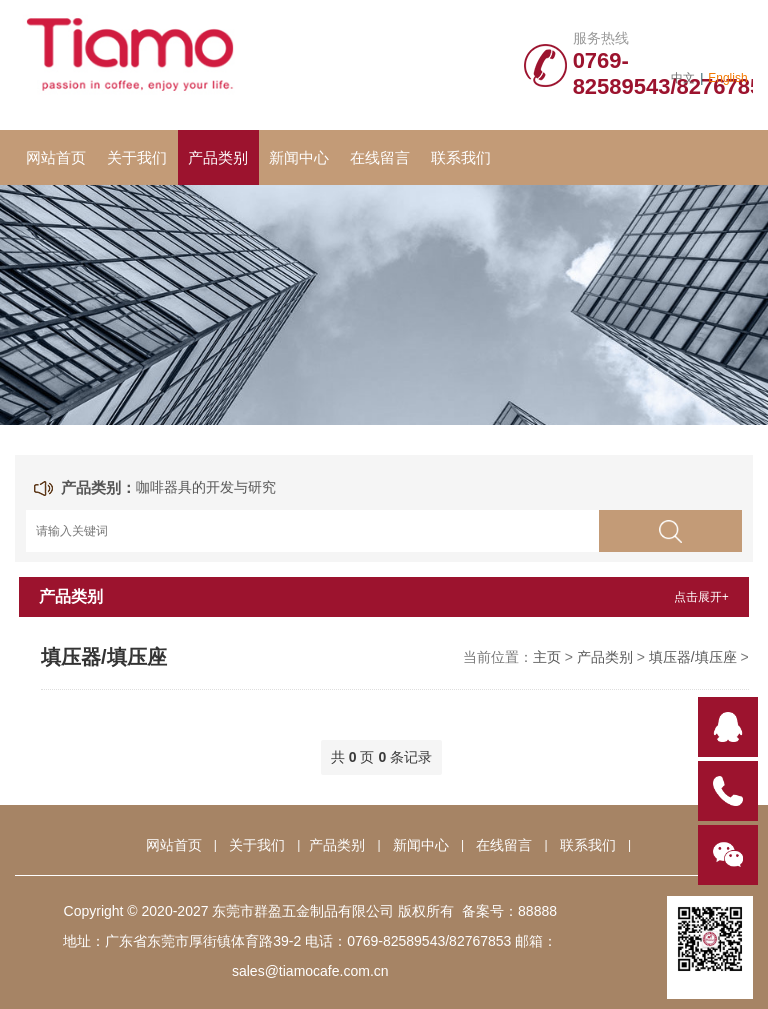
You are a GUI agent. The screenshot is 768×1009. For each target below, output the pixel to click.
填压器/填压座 (693, 657)
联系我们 (461, 157)
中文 (683, 78)
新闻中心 (299, 157)
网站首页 (56, 157)
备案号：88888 (509, 911)
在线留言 (380, 157)
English (727, 78)
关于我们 (137, 157)
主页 (547, 657)
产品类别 (218, 157)
